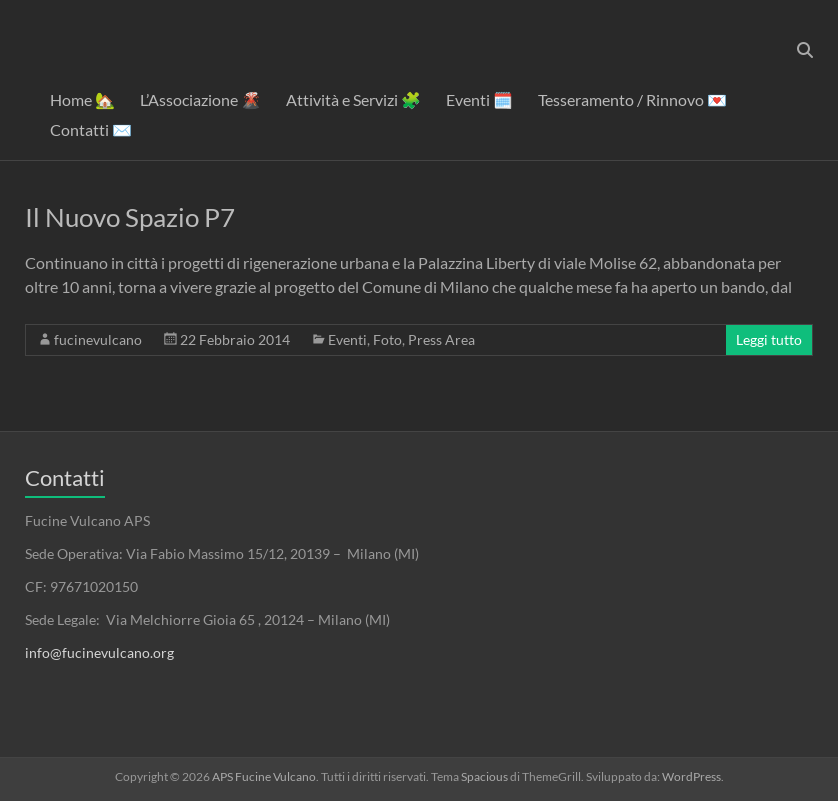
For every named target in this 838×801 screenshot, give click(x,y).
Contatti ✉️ (91, 129)
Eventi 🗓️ (479, 99)
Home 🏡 (82, 99)
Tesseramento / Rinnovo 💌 (632, 99)
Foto (387, 339)
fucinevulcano (98, 339)
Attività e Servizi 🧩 (353, 99)
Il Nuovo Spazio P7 (130, 217)
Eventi (347, 339)
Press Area (441, 339)
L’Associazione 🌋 (200, 99)
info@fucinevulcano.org (99, 652)
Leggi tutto (769, 339)
